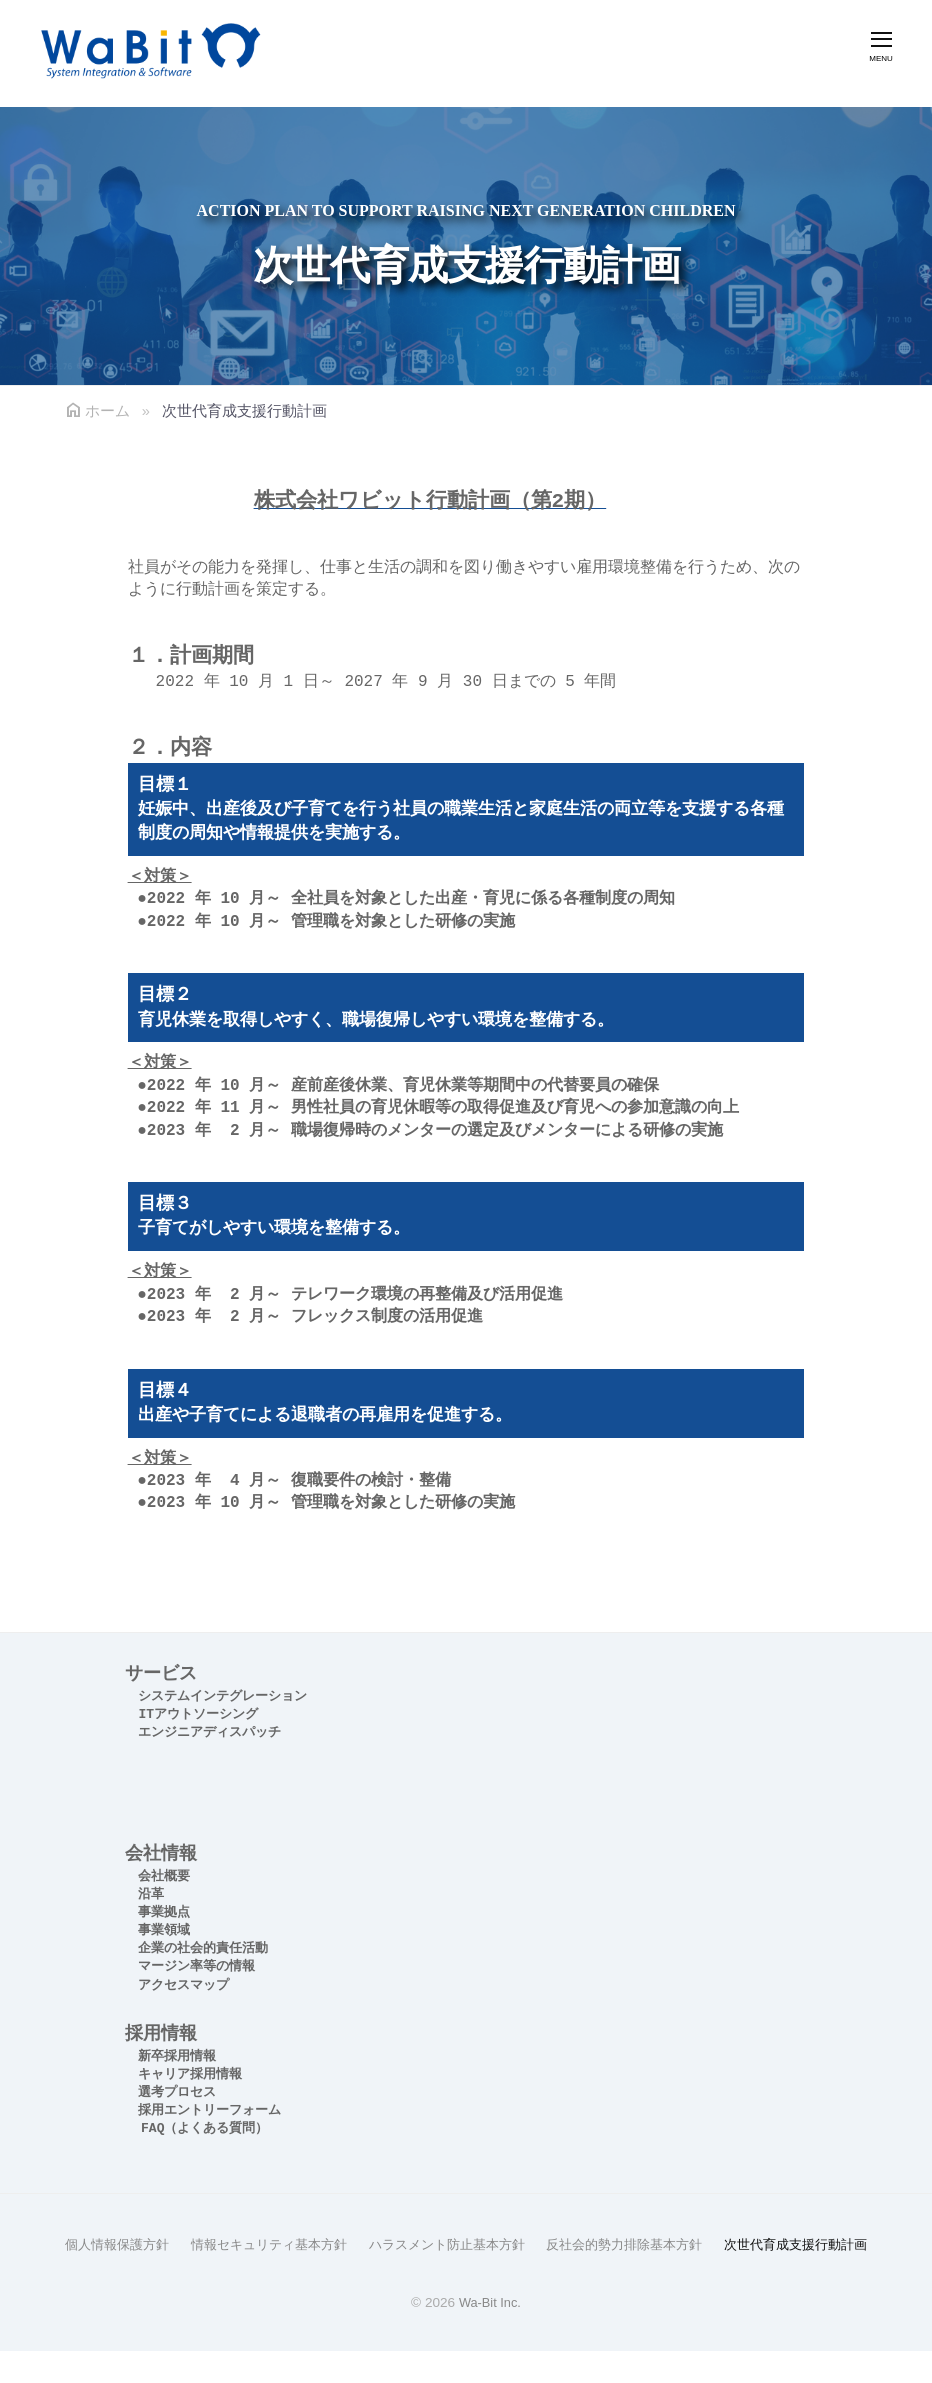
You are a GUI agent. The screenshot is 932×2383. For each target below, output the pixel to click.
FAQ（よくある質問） (204, 2128)
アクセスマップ (183, 1985)
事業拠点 (164, 1912)
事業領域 (164, 1930)
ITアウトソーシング (198, 1714)
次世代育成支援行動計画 (466, 2276)
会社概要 (164, 1876)
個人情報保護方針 (172, 2244)
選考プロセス (177, 2092)
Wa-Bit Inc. (490, 2334)
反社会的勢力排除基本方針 (714, 2244)
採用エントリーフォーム (209, 2110)
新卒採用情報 (177, 2056)
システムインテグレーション (222, 1696)
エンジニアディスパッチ (209, 1732)
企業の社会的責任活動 (203, 1948)
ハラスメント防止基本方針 (524, 2244)
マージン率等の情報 (196, 1966)
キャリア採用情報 (190, 2074)
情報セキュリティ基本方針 (334, 2244)
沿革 (151, 1894)
